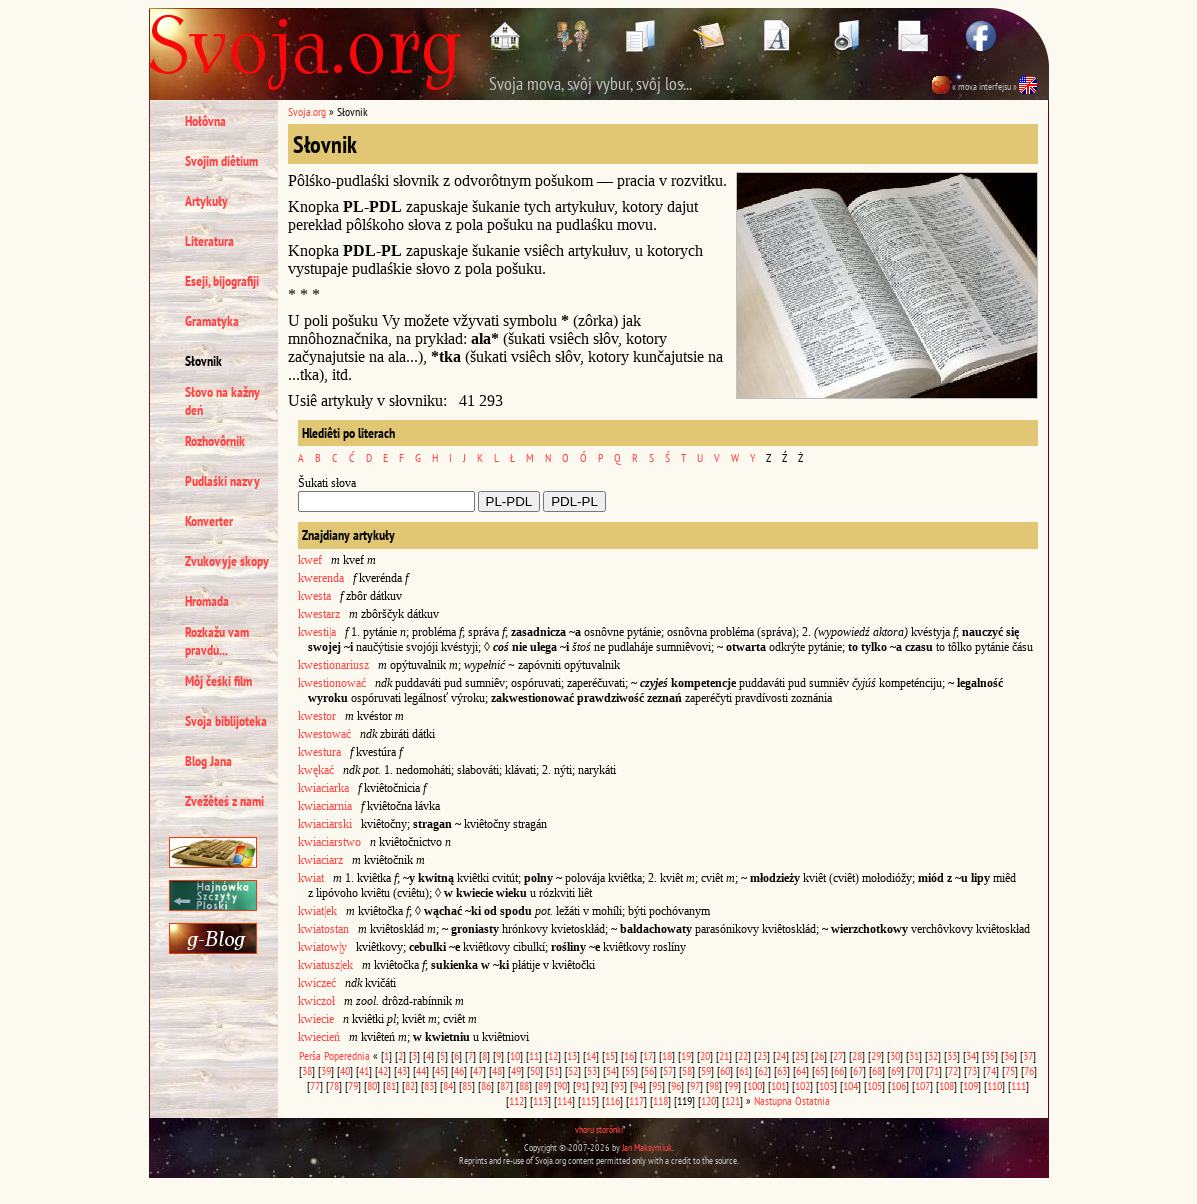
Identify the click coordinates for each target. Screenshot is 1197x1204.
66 (839, 1070)
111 (1018, 1085)
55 (630, 1070)
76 (1029, 1070)
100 (754, 1085)
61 (744, 1070)
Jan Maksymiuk (647, 1147)
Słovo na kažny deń (222, 401)
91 (581, 1085)
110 (994, 1085)
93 (619, 1085)
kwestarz (319, 614)
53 (592, 1070)
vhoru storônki (599, 1129)
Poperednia (347, 1055)
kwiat (311, 878)
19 (686, 1055)
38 (307, 1070)
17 (648, 1055)
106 (898, 1085)
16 (629, 1055)
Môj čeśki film (218, 681)
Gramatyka (212, 321)
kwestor (317, 716)
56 (649, 1070)
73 (972, 1070)
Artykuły (206, 201)
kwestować (324, 734)
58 (687, 1070)
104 (850, 1085)
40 (345, 1070)
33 (952, 1055)
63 (782, 1070)
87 (505, 1085)
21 (724, 1055)
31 (914, 1055)
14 (591, 1055)
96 (676, 1085)
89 (543, 1085)
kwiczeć (317, 983)
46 (459, 1070)
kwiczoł (316, 1001)
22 (743, 1055)
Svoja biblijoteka (226, 721)
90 (562, 1085)
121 (732, 1100)
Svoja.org (307, 111)
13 (572, 1055)
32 (933, 1055)
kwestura (319, 752)
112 (516, 1100)
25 (800, 1055)
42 (383, 1070)
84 (448, 1085)
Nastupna (773, 1100)
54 (611, 1070)
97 (695, 1085)
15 (610, 1055)
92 (600, 1085)
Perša (310, 1055)
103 (826, 1085)
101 (778, 1085)
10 (515, 1055)
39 (326, 1070)
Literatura (209, 241)
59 (706, 1070)
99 (733, 1085)
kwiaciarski (325, 824)
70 (915, 1070)
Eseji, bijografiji (222, 281)
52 (573, 1070)
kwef (310, 560)
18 (667, 1055)
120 (708, 1100)
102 (802, 1085)
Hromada (207, 601)
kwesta (314, 596)
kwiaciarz (320, 860)
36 (1009, 1055)
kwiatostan (323, 929)
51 (554, 1070)
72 (953, 1070)
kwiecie (316, 1019)
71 (934, 1070)
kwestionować (332, 683)
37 (1028, 1055)
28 (857, 1055)
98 (714, 1085)
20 (705, 1055)
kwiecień (319, 1037)
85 (467, 1085)
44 (421, 1070)
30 (895, 1055)
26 (819, 1055)
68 (877, 1070)
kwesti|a (317, 632)
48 (497, 1070)
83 (429, 1085)
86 (486, 1085)
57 (668, 1070)
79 (353, 1085)
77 (315, 1085)
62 (763, 1070)
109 (970, 1085)
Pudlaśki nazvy (222, 481)
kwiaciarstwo (329, 842)
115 (588, 1100)
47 (478, 1070)
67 (858, 1070)
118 (660, 1100)
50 (535, 1070)
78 (334, 1085)
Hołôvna (205, 121)
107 (922, 1085)
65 (820, 1070)
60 (725, 1070)
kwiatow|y (322, 947)
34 (971, 1055)
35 (990, 1055)
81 (391, 1085)
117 (636, 1100)
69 (896, 1070)
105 (874, 1085)
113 (540, 1100)
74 (991, 1070)
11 (534, 1055)
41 (364, 1070)
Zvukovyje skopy (227, 561)
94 (638, 1085)
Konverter (209, 521)
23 (762, 1055)
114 (564, 1100)
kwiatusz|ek (325, 965)
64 (801, 1070)
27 (838, 1055)
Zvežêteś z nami (224, 801)
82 (410, 1085)
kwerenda (321, 578)
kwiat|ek (317, 911)
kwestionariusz (333, 665)
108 (946, 1085)
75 (1010, 1070)
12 (553, 1055)
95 (657, 1085)
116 (612, 1100)
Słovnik (203, 361)
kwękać (316, 770)
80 (372, 1085)
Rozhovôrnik (215, 441)
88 (524, 1085)
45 (440, 1070)
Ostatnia (812, 1100)
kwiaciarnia (325, 806)
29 (876, 1055)
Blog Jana (208, 761)
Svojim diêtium (221, 161)
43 (402, 1070)
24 (781, 1055)
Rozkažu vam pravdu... (217, 641)
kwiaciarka (323, 788)
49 (516, 1070)
